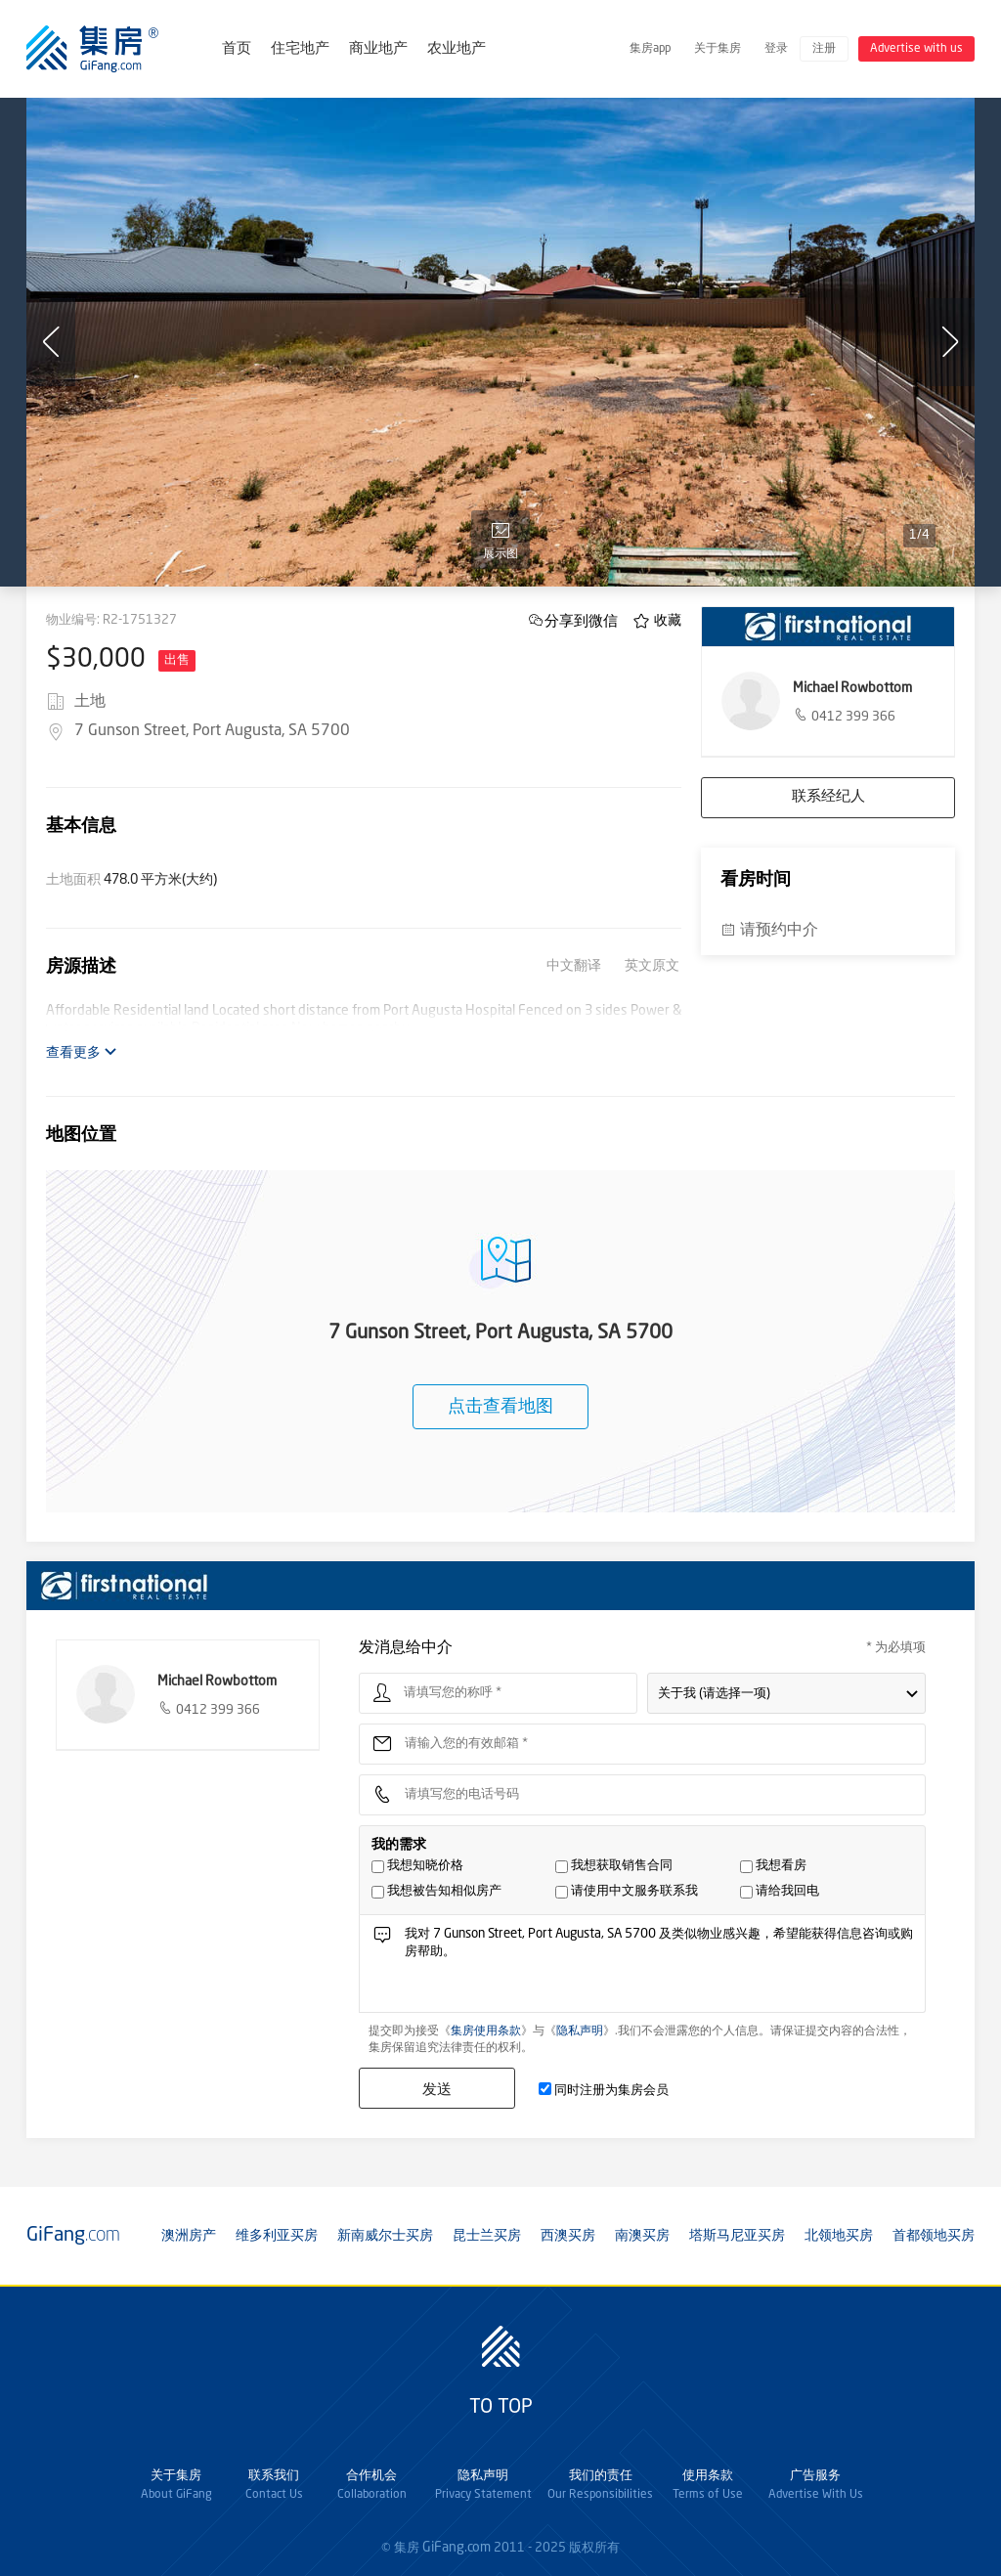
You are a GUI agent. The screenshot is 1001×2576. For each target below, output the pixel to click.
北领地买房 (839, 2236)
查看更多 (81, 1052)
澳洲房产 (188, 2236)
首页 (236, 49)
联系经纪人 (828, 797)
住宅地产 (300, 49)
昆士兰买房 (487, 2236)
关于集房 (717, 49)
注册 (824, 49)
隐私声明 (579, 2031)
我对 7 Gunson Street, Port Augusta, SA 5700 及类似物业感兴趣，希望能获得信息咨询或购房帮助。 (659, 1968)
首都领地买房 (933, 2236)
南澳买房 (642, 2236)
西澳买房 (568, 2236)
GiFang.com (456, 2547)
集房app (650, 49)
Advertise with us (916, 49)
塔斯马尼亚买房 (737, 2236)
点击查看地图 (500, 1407)
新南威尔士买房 (385, 2236)
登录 (776, 49)
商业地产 (378, 49)
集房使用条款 (486, 2031)
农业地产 (456, 49)
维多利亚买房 (277, 2236)
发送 (437, 2088)
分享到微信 (581, 620)
